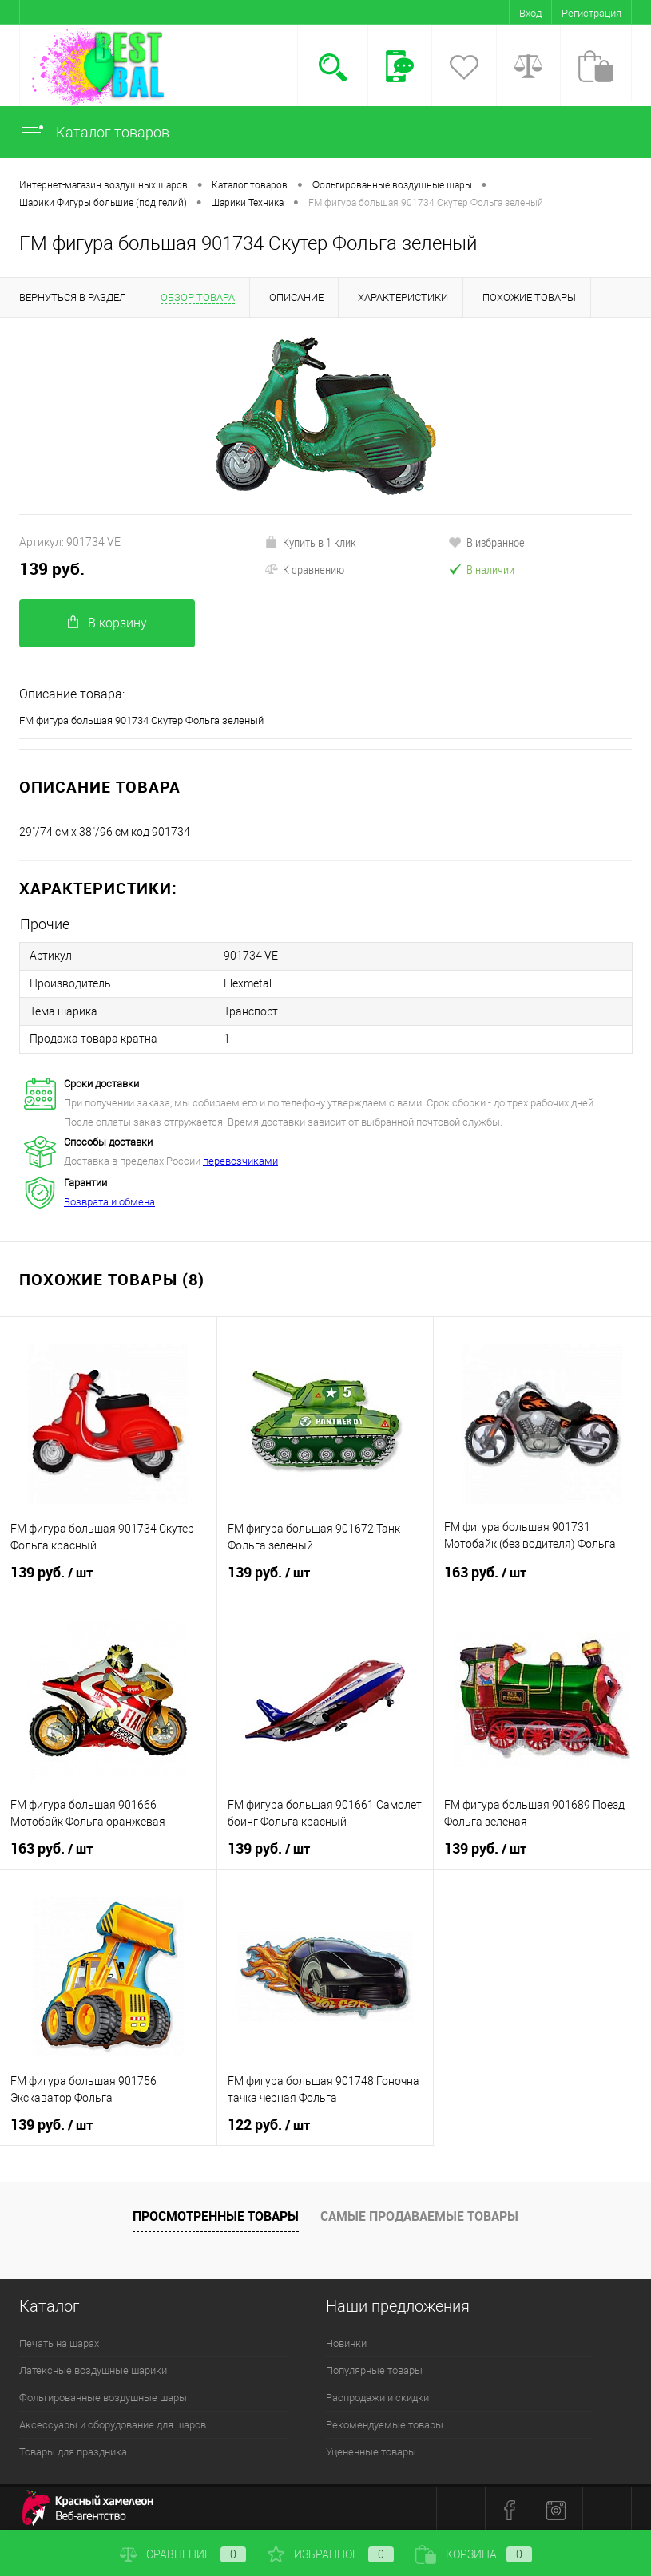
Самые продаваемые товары (419, 2213)
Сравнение (183, 2554)
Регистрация (591, 13)
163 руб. (485, 1570)
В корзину (107, 623)
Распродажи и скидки (377, 2395)
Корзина (473, 2554)
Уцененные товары (371, 2449)
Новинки (346, 2341)
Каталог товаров (94, 132)
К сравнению (304, 569)
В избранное (486, 542)
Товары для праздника (73, 2449)
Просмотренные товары (216, 2213)
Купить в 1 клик (310, 542)
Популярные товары (374, 2368)
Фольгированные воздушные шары (103, 2395)
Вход (530, 13)
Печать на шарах (59, 2341)
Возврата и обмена (109, 1199)
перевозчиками (240, 1159)
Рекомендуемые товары (384, 2422)
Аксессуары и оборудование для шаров (112, 2422)
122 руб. (269, 2122)
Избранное (331, 2554)
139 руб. (52, 568)
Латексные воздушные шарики (93, 2368)
